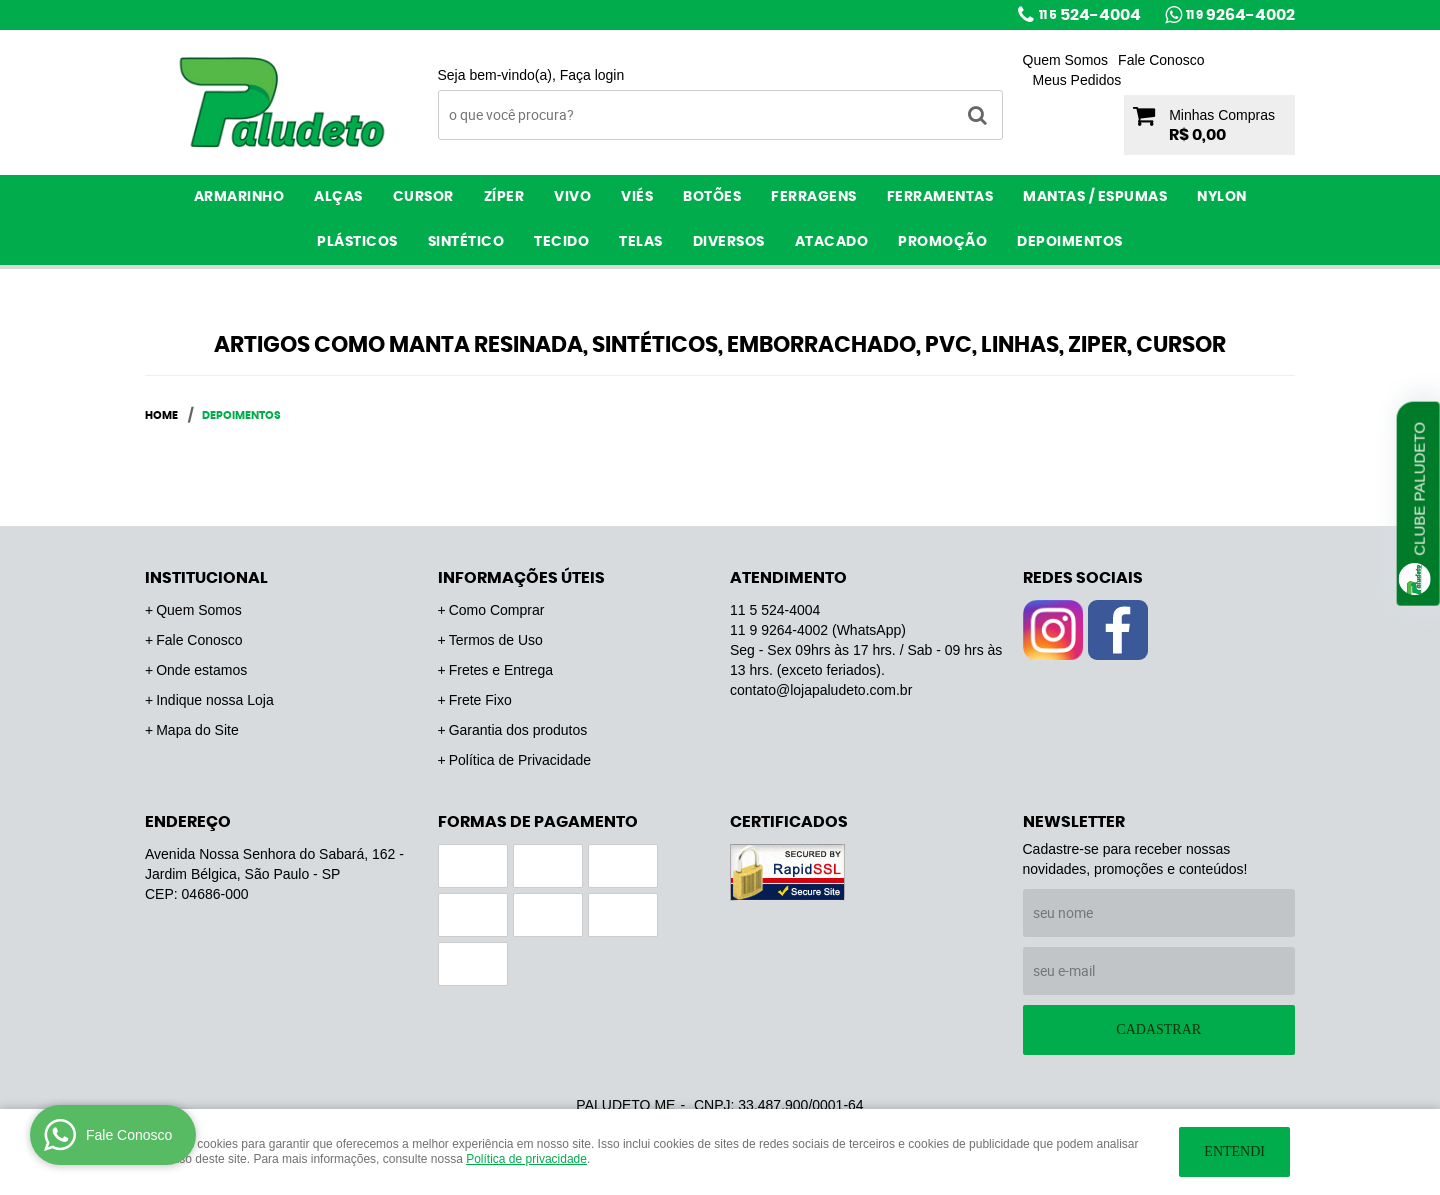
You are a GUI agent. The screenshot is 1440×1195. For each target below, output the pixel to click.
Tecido (561, 242)
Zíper (504, 197)
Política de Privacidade (520, 760)
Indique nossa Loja (215, 700)
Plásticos (357, 242)
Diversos (729, 242)
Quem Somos (1066, 60)
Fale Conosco (1161, 60)
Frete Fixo (480, 700)
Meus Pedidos (1077, 80)
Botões (712, 197)
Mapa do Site (197, 730)
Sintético (466, 242)
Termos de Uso (496, 640)
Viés (637, 197)
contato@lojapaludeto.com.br (821, 690)
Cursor (423, 197)
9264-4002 (1240, 15)
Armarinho (239, 197)
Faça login (592, 75)
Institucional (206, 578)
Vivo (572, 197)
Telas (641, 242)
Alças (338, 197)
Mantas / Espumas (1095, 197)
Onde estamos (201, 670)
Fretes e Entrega (501, 670)
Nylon (1222, 197)
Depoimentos (1070, 242)
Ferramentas (940, 197)
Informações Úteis (521, 578)
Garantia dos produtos (518, 730)
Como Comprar (497, 610)
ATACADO (832, 242)
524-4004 (1090, 15)
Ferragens (814, 197)
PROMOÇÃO (942, 242)
